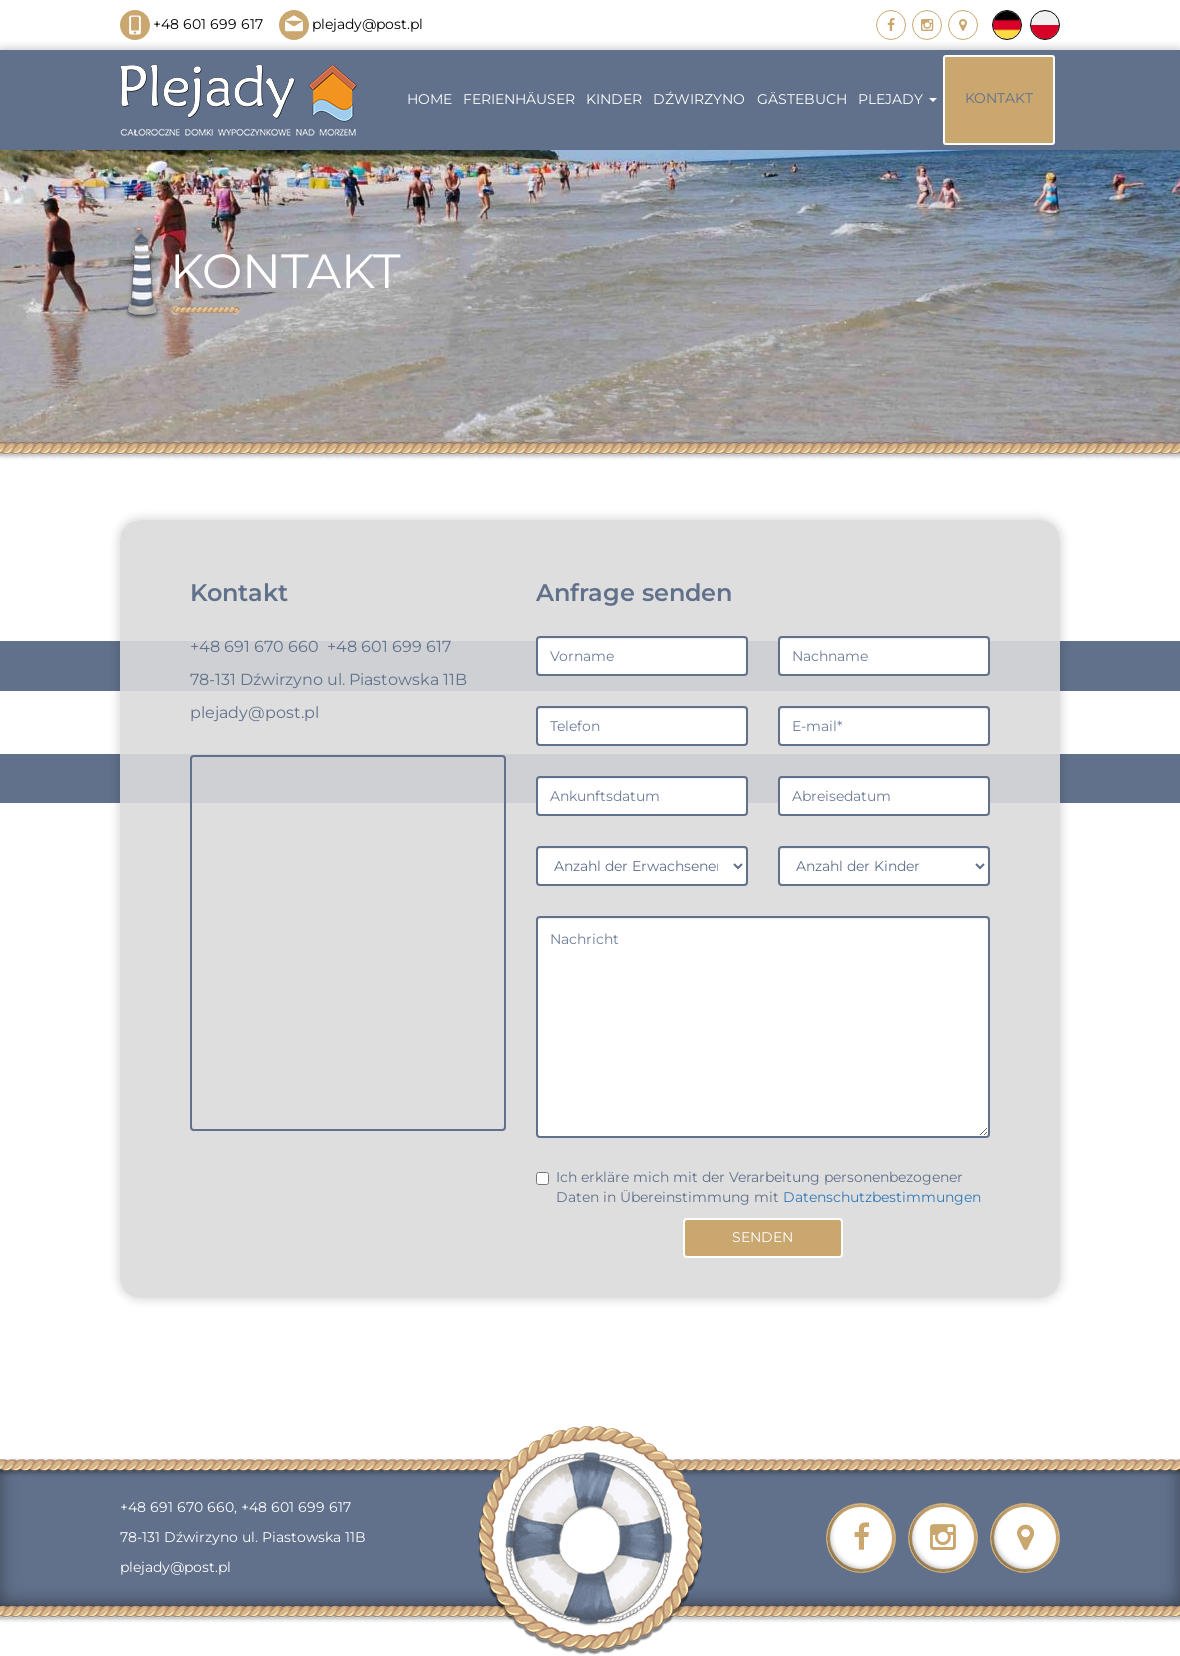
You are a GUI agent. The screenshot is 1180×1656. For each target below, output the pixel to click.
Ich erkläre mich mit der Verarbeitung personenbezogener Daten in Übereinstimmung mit (758, 1187)
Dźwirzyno (699, 99)
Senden (762, 1237)
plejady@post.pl (351, 24)
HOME (429, 99)
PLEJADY (897, 99)
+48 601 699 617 (191, 24)
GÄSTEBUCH (802, 99)
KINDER (614, 99)
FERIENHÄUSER (519, 99)
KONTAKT (999, 98)
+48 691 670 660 (254, 646)
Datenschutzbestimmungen (882, 1197)
